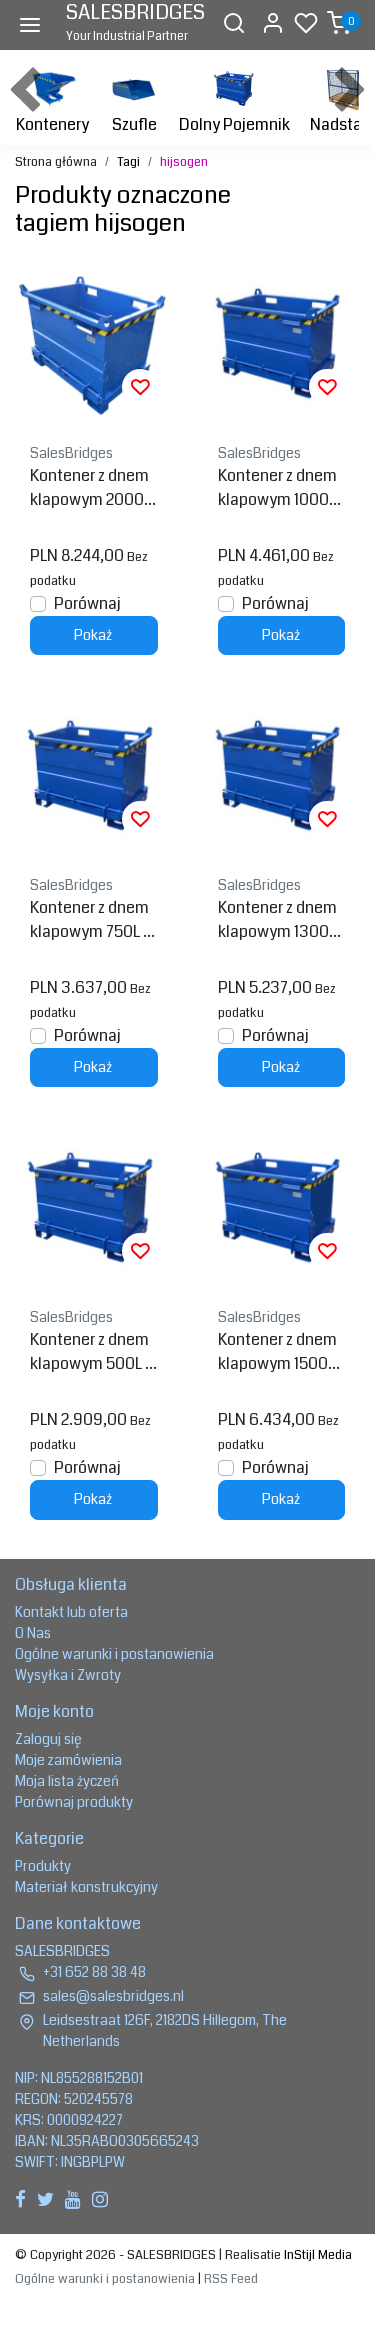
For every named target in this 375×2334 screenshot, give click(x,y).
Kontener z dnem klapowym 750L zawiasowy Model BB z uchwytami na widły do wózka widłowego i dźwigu (92, 920)
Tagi (128, 162)
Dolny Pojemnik (234, 99)
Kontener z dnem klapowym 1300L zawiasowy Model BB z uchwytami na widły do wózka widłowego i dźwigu (280, 920)
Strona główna (56, 162)
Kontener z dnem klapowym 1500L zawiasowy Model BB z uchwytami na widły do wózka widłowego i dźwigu (281, 1352)
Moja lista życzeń (67, 1781)
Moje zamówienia (68, 1760)
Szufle (134, 99)
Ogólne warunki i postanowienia (114, 1654)
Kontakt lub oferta (71, 1612)
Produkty (43, 1866)
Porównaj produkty (74, 1802)
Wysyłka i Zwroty (68, 1675)
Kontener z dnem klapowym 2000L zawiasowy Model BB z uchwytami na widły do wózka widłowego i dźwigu (92, 488)
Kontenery (52, 99)
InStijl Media (316, 2255)
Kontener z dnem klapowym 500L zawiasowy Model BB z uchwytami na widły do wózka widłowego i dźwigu (92, 1352)
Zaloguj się (48, 1739)
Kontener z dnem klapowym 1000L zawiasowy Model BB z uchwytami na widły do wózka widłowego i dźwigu (280, 488)
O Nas (33, 1633)
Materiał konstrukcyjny (86, 1887)
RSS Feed (231, 2279)
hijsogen (184, 162)
